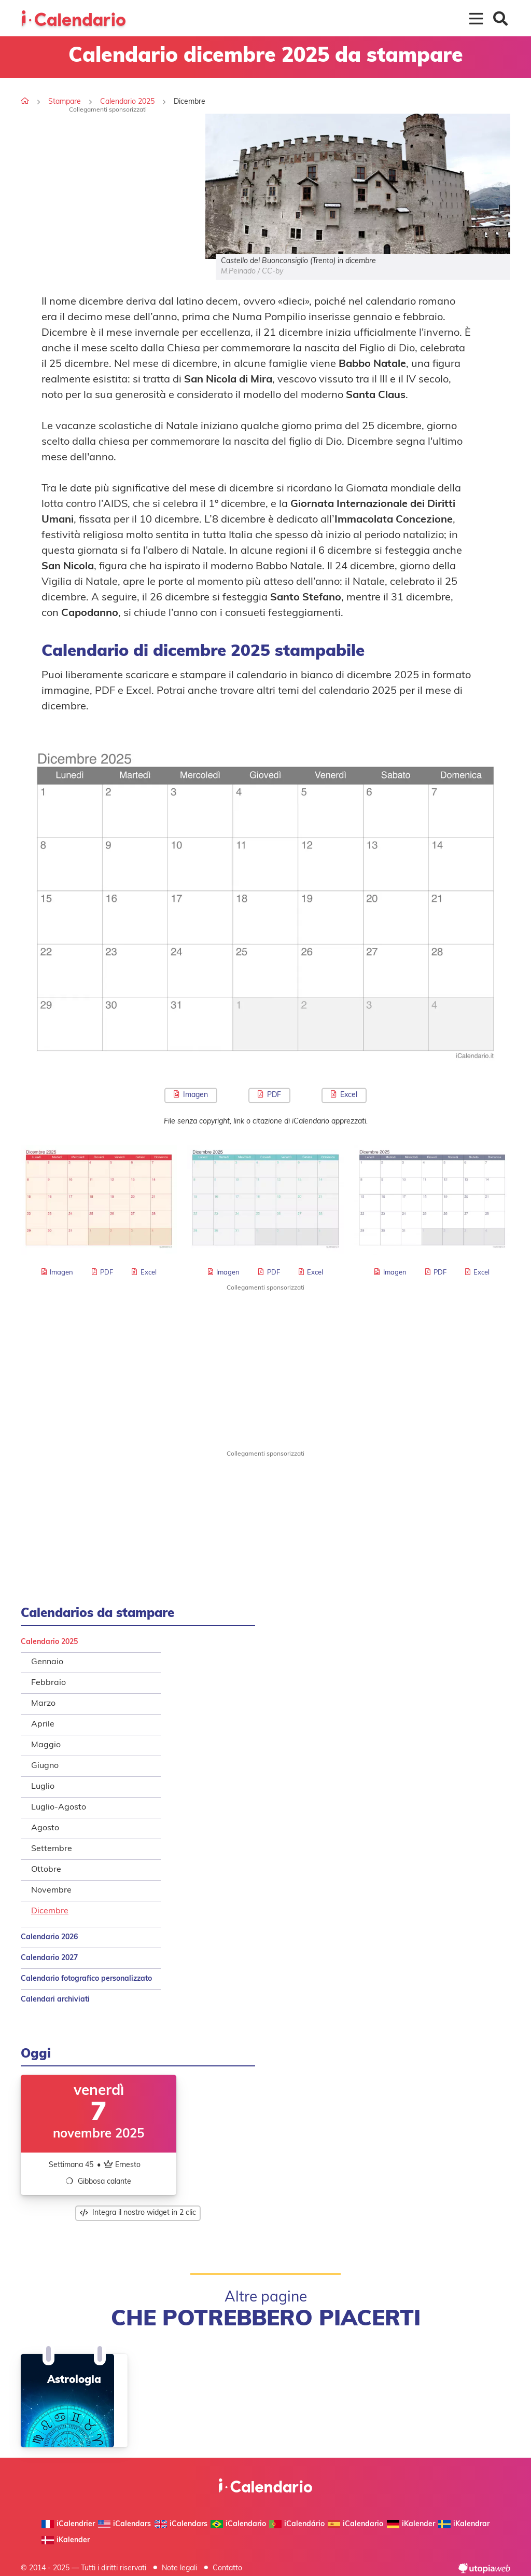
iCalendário (297, 2524)
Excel (344, 1094)
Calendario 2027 (49, 1958)
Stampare (64, 102)
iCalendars (124, 2524)
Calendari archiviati (55, 2000)
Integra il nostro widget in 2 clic (137, 2213)
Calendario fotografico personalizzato (86, 1979)
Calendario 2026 (49, 1937)
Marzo (43, 1704)
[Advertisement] (108, 186)
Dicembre (49, 1911)
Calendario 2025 (127, 102)
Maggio (46, 1745)
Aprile (42, 1724)
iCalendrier (68, 2524)
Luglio (42, 1787)
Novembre (51, 1890)
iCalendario (238, 2524)
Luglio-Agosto (58, 1807)
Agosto (45, 1828)
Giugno (45, 1766)
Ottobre (46, 1870)
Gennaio (47, 1662)
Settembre (51, 1849)
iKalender (411, 2524)
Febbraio (48, 1683)
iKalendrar (464, 2524)
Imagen (191, 1094)
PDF (269, 1094)
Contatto (227, 2568)
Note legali (179, 2568)
